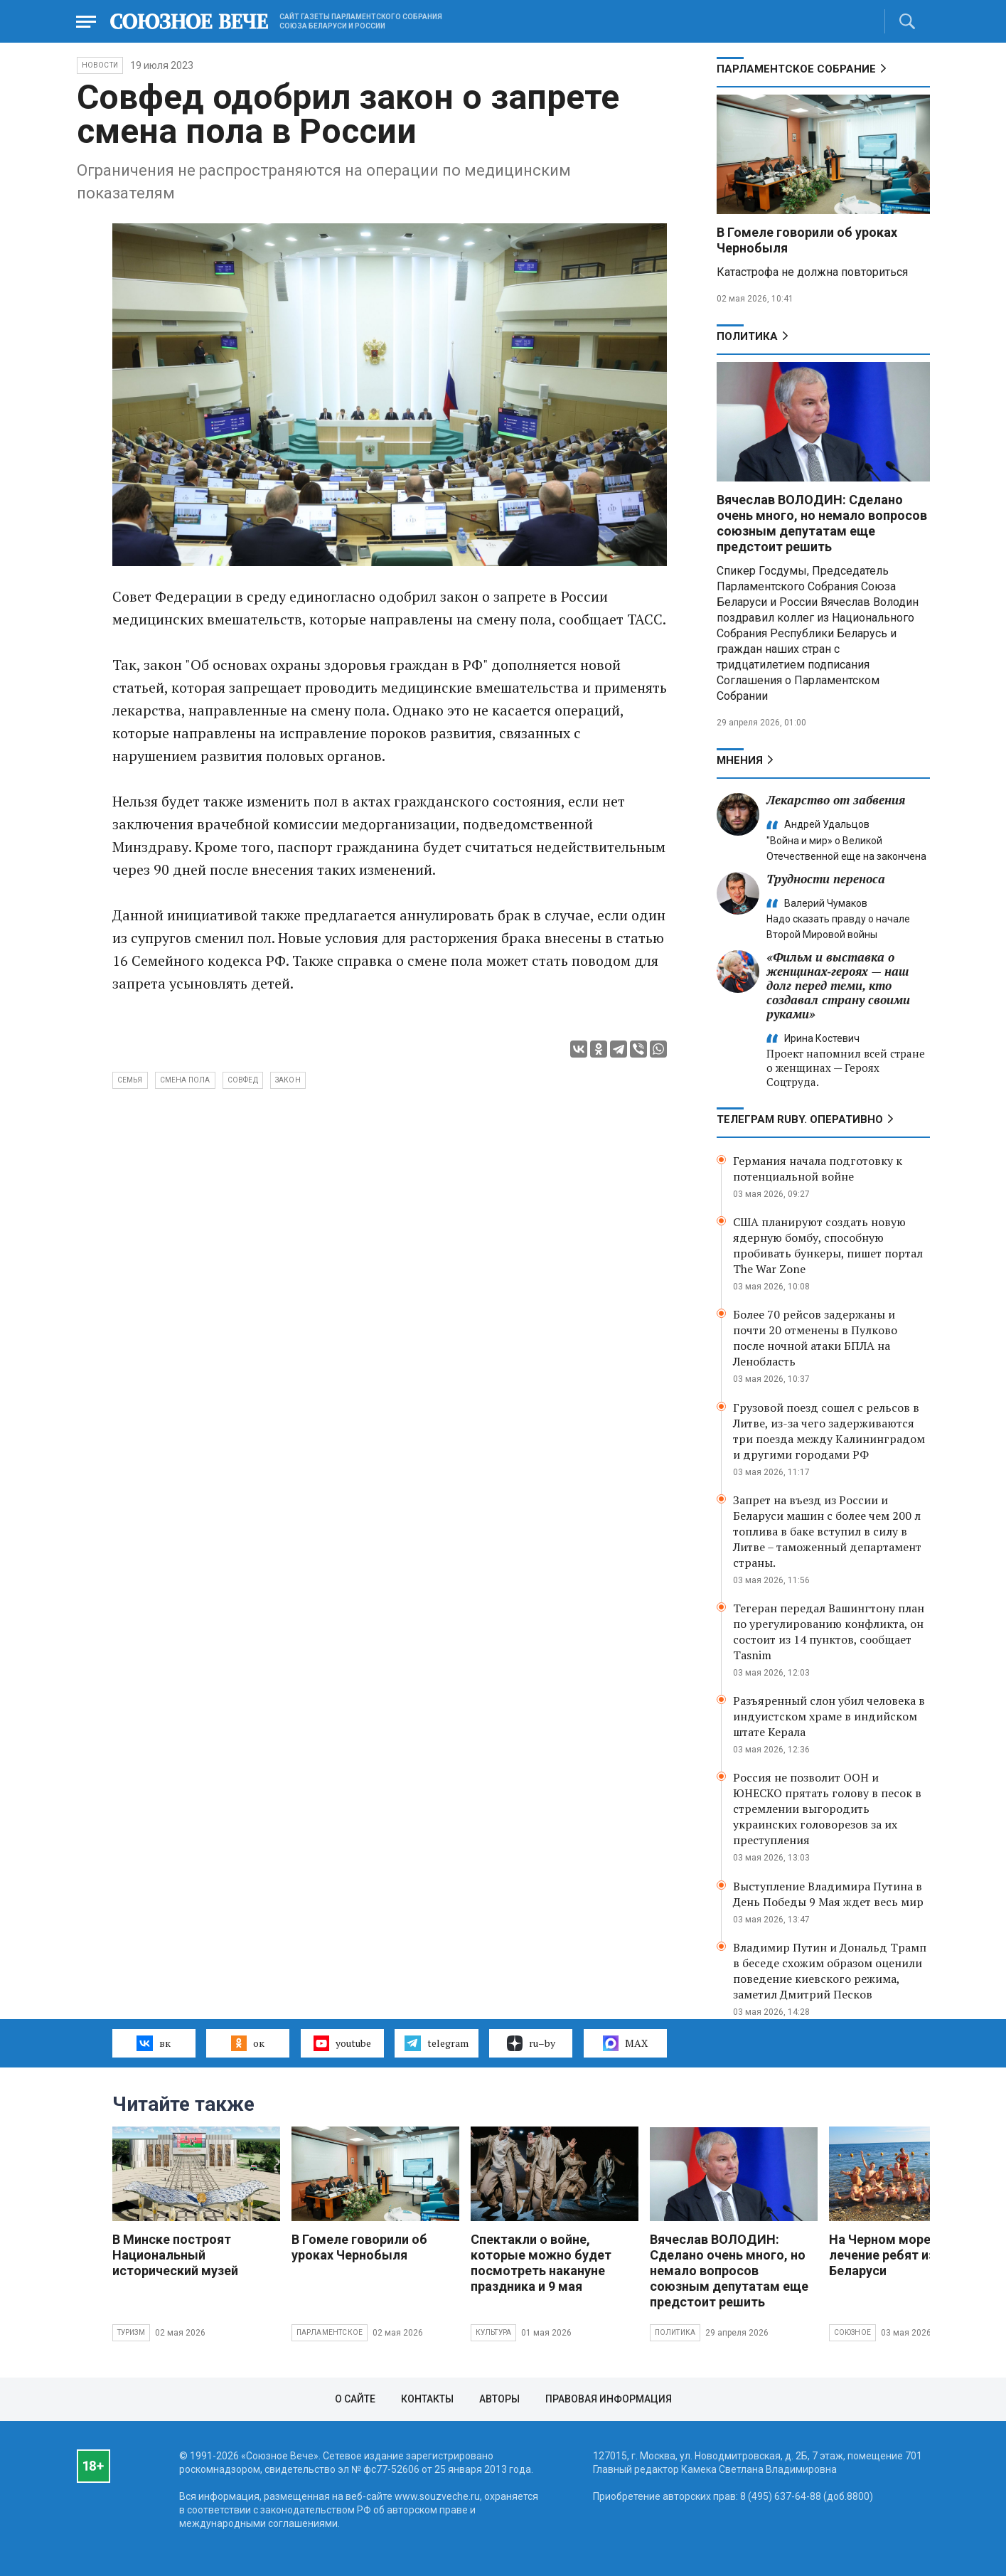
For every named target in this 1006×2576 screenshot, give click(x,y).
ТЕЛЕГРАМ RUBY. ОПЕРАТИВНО (800, 1119)
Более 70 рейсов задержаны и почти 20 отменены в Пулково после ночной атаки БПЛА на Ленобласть (815, 1337)
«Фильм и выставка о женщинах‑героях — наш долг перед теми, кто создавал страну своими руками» (838, 985)
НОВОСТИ (100, 65)
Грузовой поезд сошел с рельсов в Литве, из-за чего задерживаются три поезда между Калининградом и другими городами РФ (829, 1431)
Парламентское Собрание (796, 69)
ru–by (531, 2043)
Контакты (427, 2399)
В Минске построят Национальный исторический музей (175, 2255)
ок (247, 2043)
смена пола (185, 1080)
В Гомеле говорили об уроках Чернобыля (359, 2247)
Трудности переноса (825, 879)
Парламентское (329, 2332)
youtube (342, 2043)
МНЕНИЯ (740, 760)
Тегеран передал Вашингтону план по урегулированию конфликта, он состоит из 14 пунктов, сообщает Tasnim (828, 1631)
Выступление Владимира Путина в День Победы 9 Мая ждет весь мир (828, 1894)
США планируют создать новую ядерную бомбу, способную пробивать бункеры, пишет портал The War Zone (828, 1245)
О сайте (355, 2399)
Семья (130, 1080)
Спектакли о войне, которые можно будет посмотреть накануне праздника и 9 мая (541, 2263)
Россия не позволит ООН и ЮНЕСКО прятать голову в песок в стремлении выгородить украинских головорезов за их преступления (827, 1808)
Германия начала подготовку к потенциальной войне (817, 1168)
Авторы (499, 2399)
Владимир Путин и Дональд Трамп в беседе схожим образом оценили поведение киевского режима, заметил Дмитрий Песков (829, 1970)
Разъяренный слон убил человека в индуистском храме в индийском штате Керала (829, 1716)
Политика (747, 336)
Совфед (243, 1080)
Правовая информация (608, 2399)
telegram (436, 2043)
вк (153, 2043)
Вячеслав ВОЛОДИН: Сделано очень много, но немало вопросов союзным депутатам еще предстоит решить (822, 523)
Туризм (131, 2332)
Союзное (852, 2332)
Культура (494, 2332)
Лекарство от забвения (835, 800)
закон (288, 1080)
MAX (625, 2043)
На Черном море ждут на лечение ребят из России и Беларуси (910, 2255)
